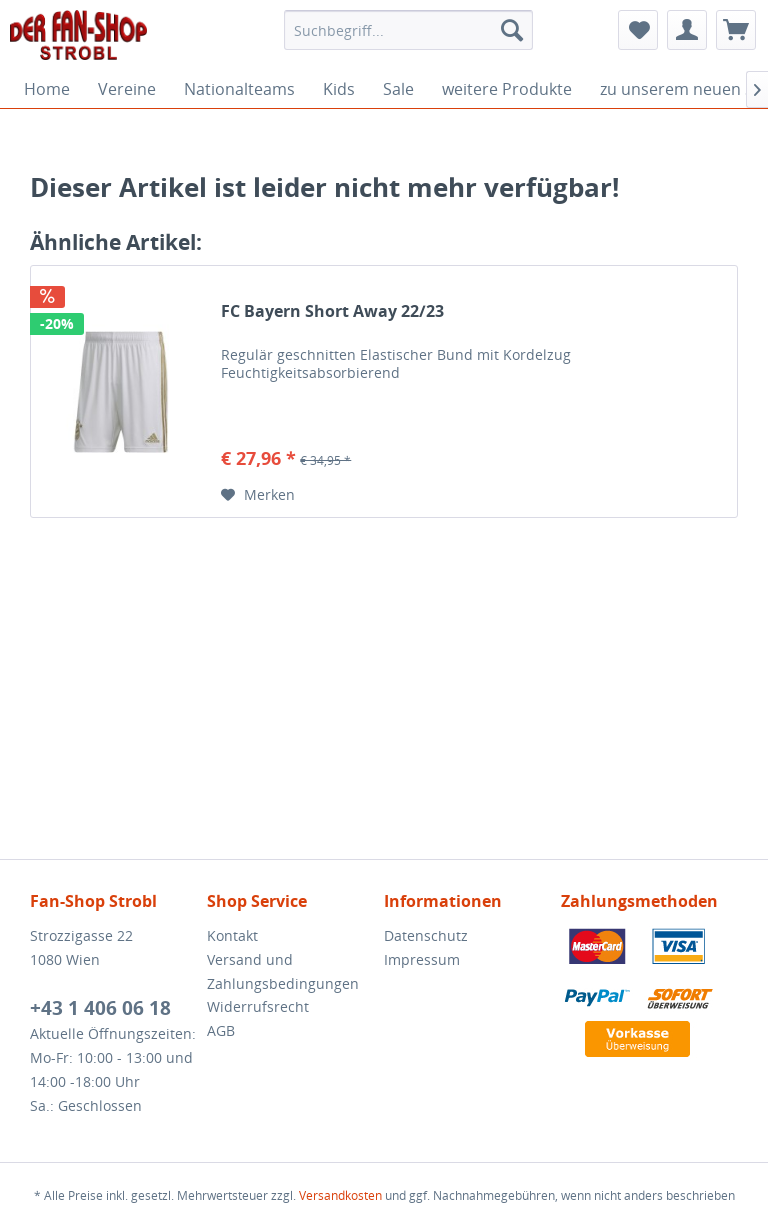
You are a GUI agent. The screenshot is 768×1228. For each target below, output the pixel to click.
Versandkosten (340, 1195)
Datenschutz (426, 935)
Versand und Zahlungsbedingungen (283, 971)
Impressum (422, 959)
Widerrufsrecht (258, 1006)
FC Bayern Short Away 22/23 (332, 311)
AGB (221, 1030)
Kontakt (232, 935)
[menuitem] (409, 30)
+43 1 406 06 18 (100, 1008)
